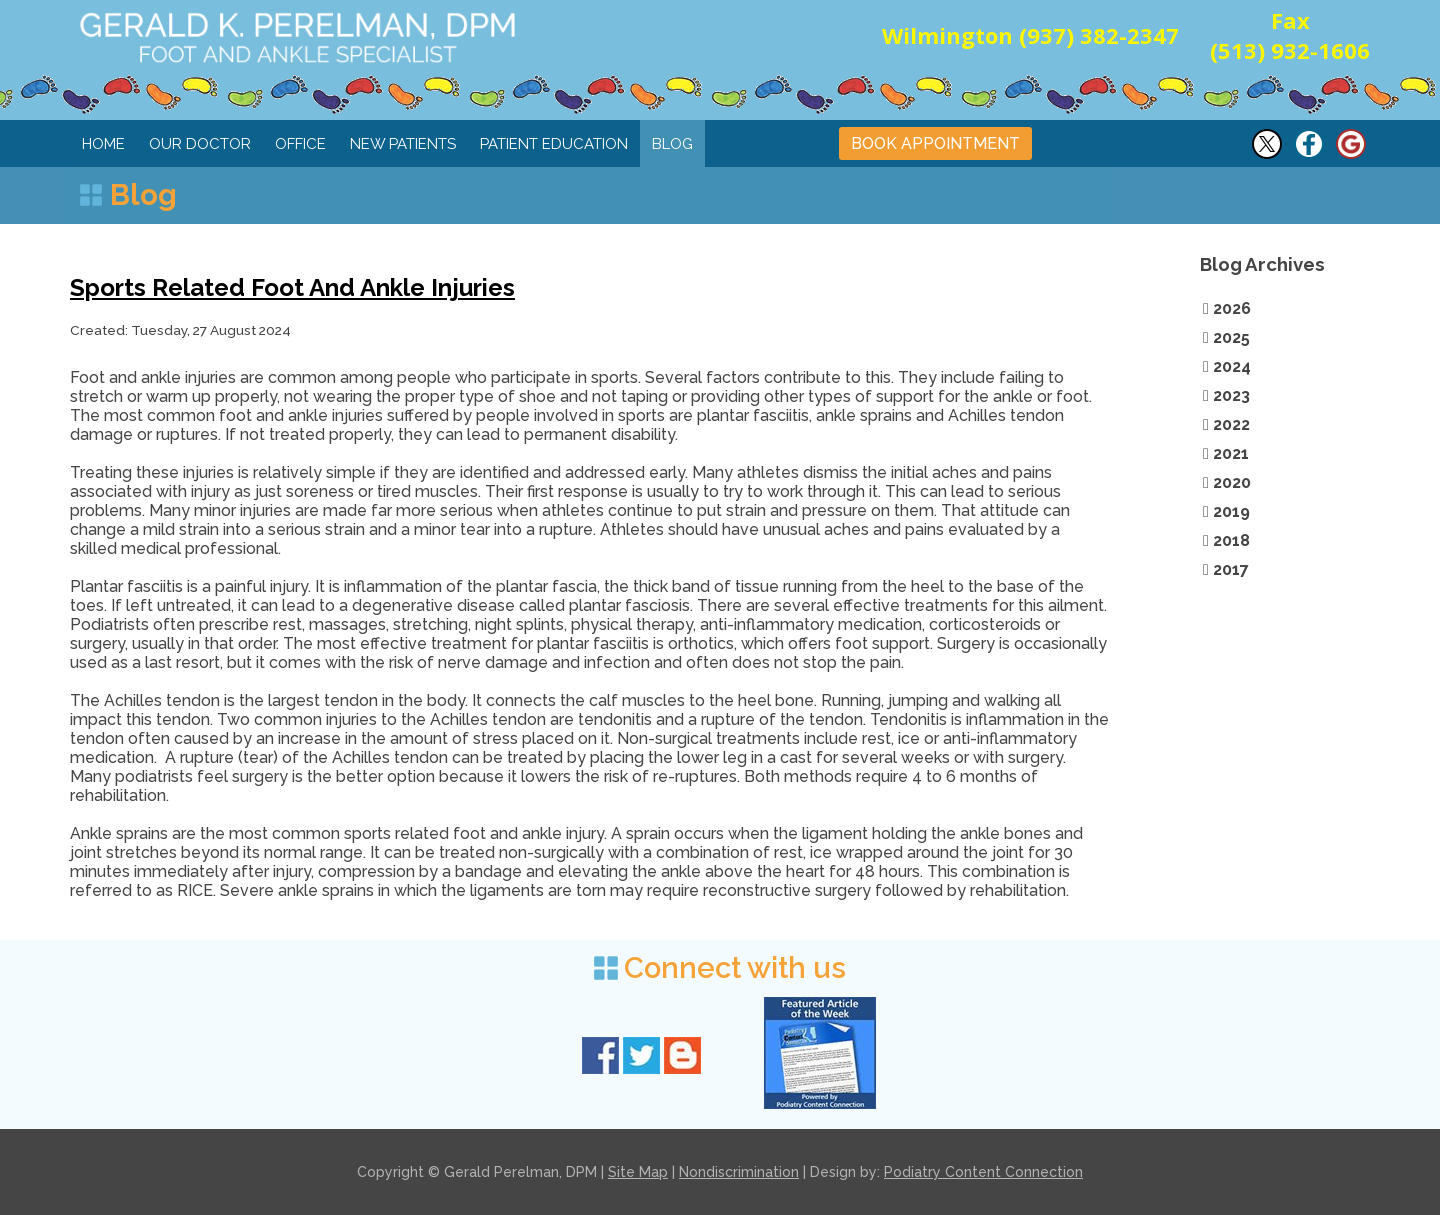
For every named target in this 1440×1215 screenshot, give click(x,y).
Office (300, 144)
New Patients (403, 144)
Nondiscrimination (739, 1172)
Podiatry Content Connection (983, 1172)
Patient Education (554, 144)
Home (103, 144)
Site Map (638, 1172)
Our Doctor (200, 144)
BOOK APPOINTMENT (935, 143)
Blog (672, 144)
